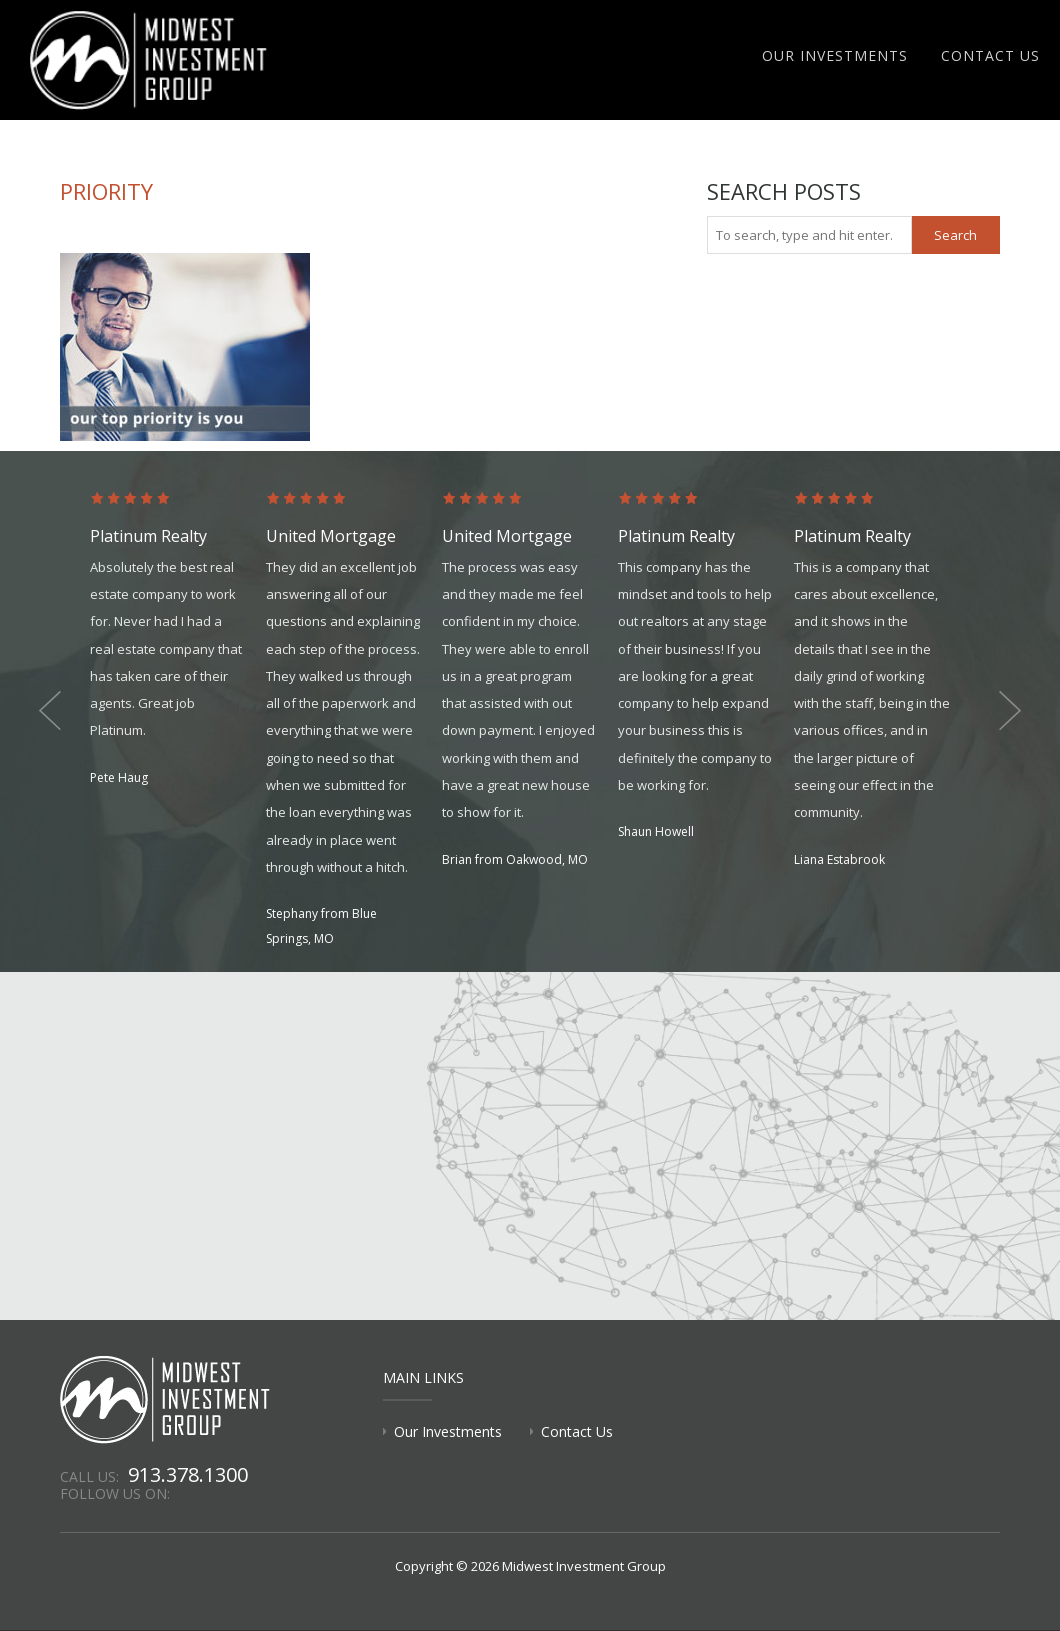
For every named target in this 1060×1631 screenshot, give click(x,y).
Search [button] (955, 235)
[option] (178, 640)
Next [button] (1010, 711)
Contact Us (990, 55)
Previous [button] (50, 711)
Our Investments (835, 55)
